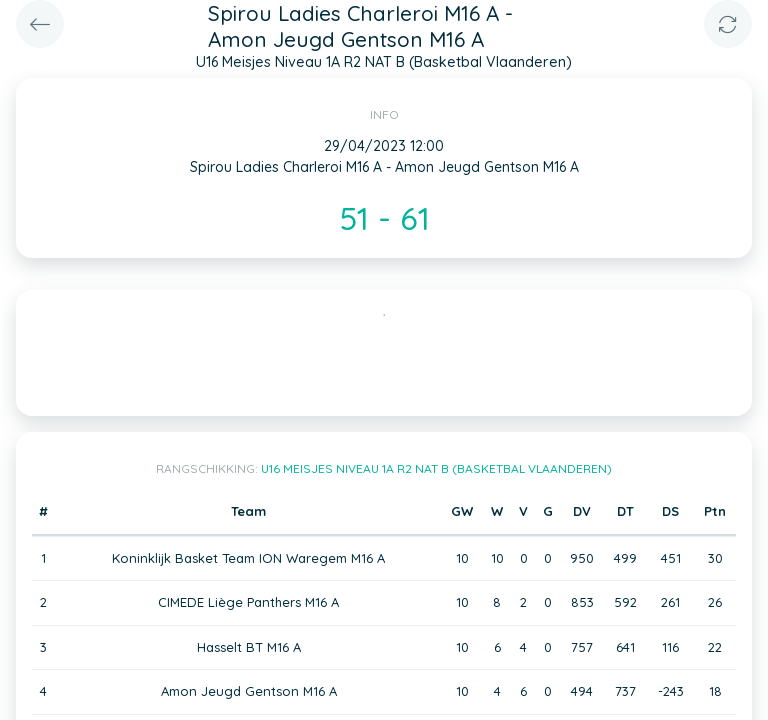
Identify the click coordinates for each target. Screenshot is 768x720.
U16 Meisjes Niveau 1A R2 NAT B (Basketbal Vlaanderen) (436, 468)
